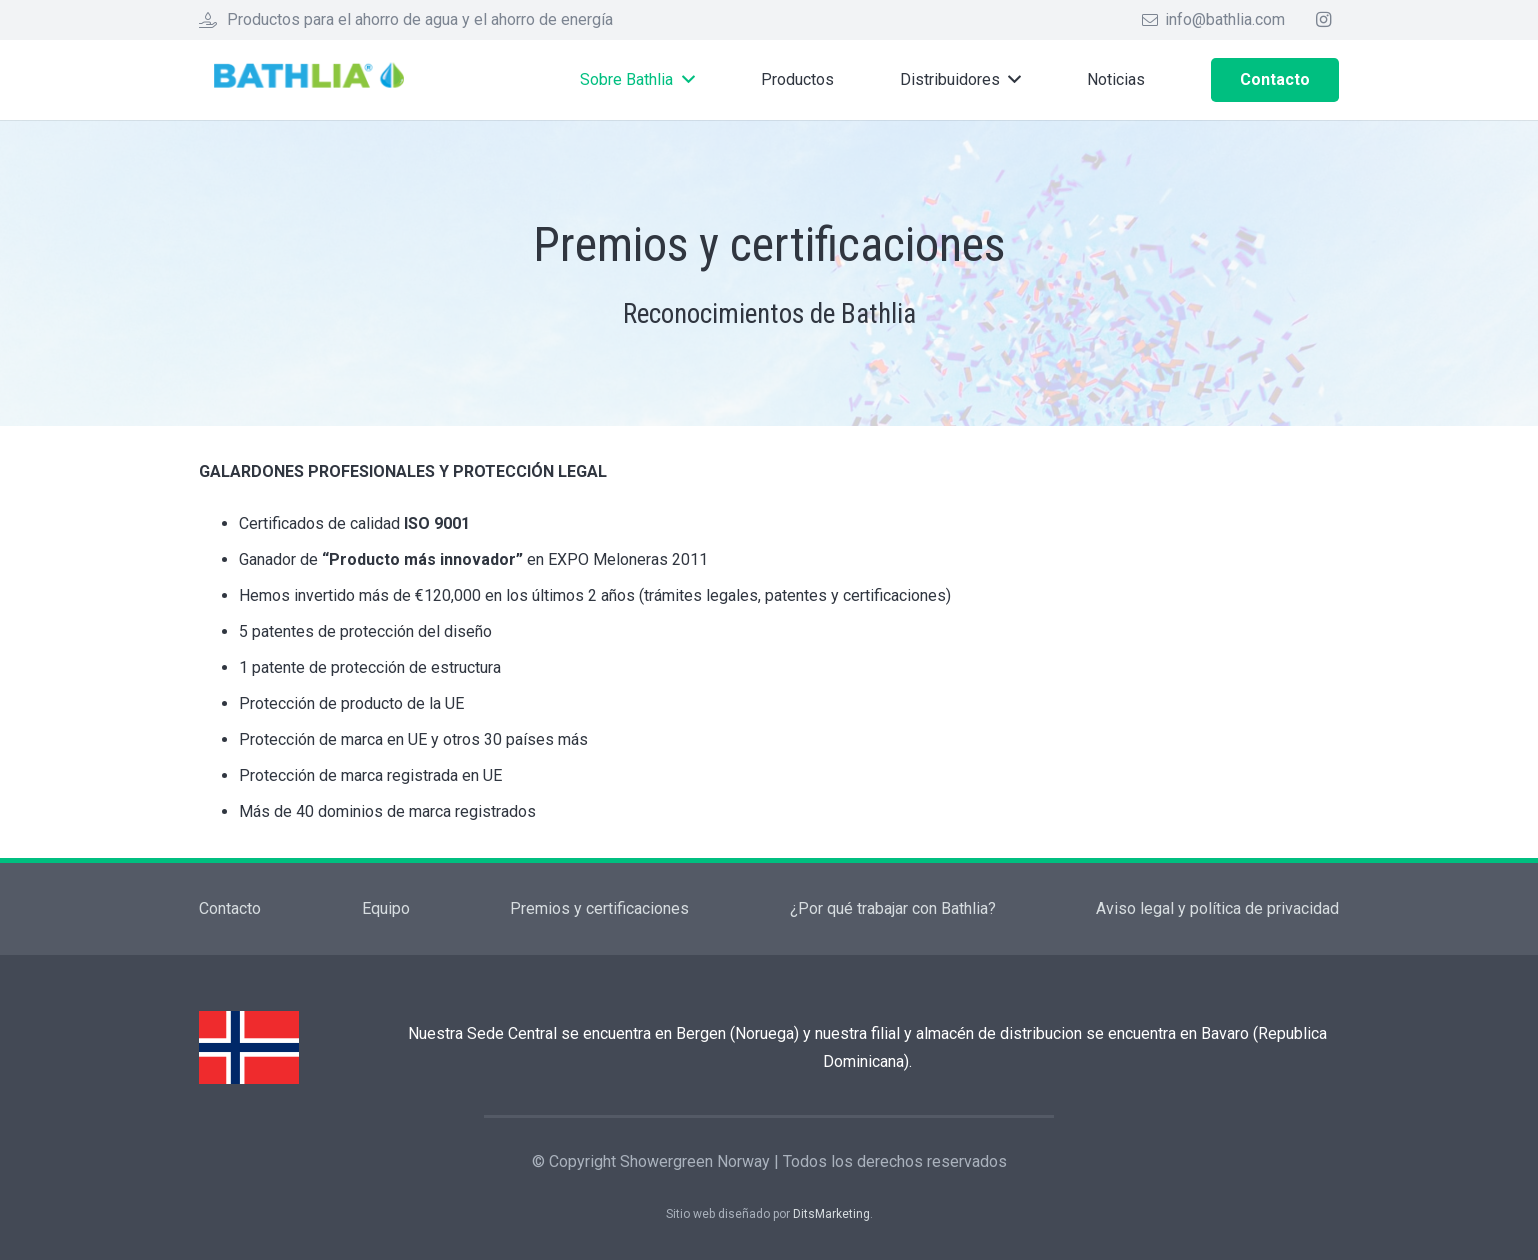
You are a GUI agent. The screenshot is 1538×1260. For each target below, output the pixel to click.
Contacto (230, 908)
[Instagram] (1323, 20)
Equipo (386, 908)
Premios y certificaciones (599, 908)
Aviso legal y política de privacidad (1217, 908)
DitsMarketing (831, 1214)
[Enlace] (316, 80)
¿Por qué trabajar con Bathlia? (893, 908)
